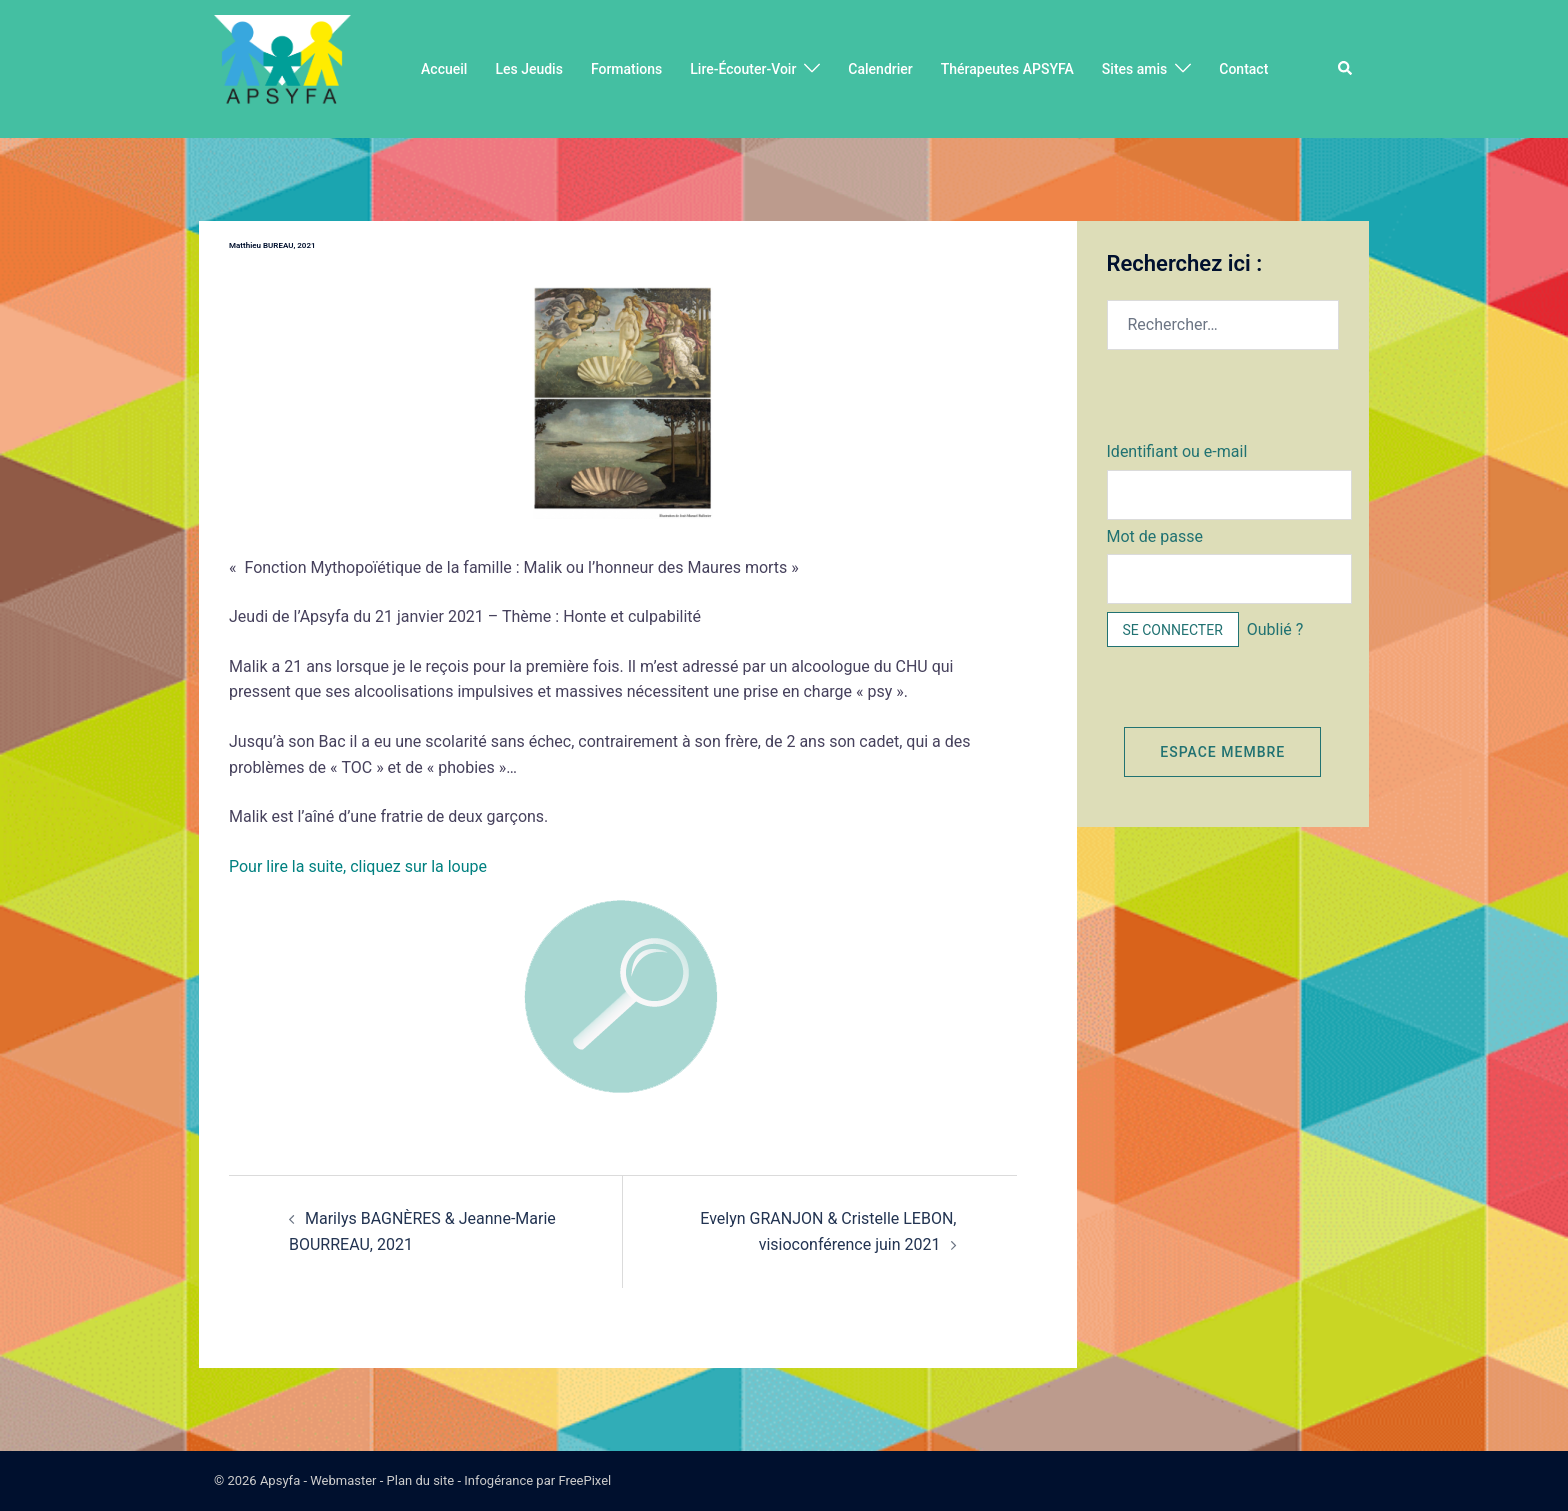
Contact (1243, 69)
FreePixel (584, 1480)
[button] (1346, 69)
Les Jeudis (528, 69)
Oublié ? (1275, 629)
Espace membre (1222, 752)
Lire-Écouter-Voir (743, 69)
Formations (626, 69)
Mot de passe (1155, 536)
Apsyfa (280, 1480)
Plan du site (421, 1480)
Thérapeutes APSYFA (1007, 69)
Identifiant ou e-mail (1177, 451)
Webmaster (343, 1480)
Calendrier (880, 69)
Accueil (444, 69)
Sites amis (1134, 69)
